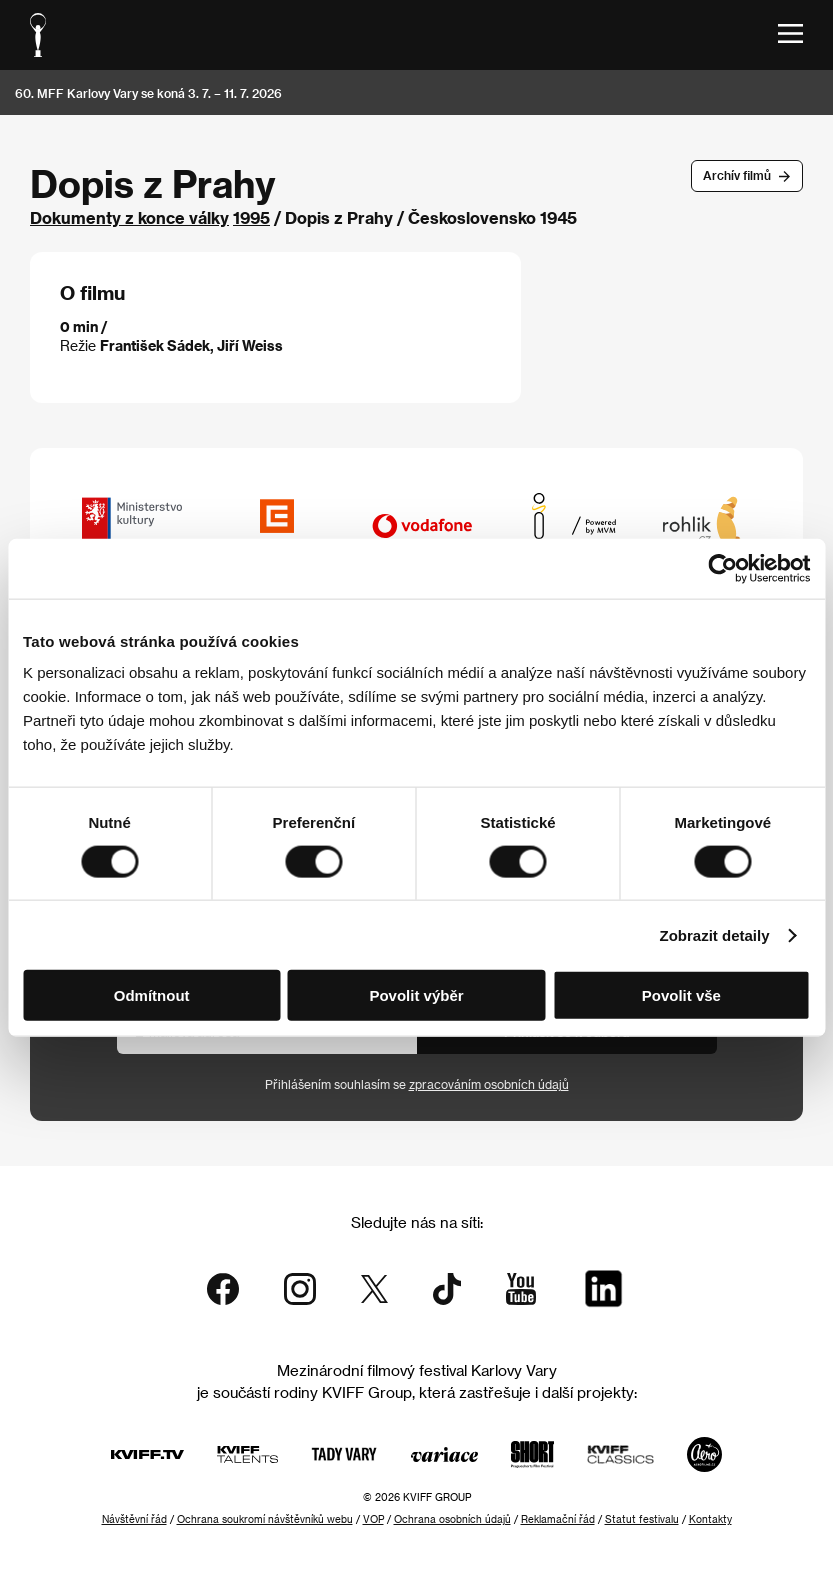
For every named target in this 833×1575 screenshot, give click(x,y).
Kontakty (710, 1519)
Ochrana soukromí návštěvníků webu (265, 1519)
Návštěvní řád (134, 1519)
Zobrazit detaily (715, 934)
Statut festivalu (642, 1519)
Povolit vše (681, 995)
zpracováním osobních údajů (489, 1084)
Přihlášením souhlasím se (417, 1084)
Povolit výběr (416, 995)
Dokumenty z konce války (129, 217)
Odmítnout (152, 995)
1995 (251, 217)
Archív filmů (737, 175)
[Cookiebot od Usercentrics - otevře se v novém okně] (722, 568)
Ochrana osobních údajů (452, 1519)
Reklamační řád (558, 1519)
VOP (373, 1519)
